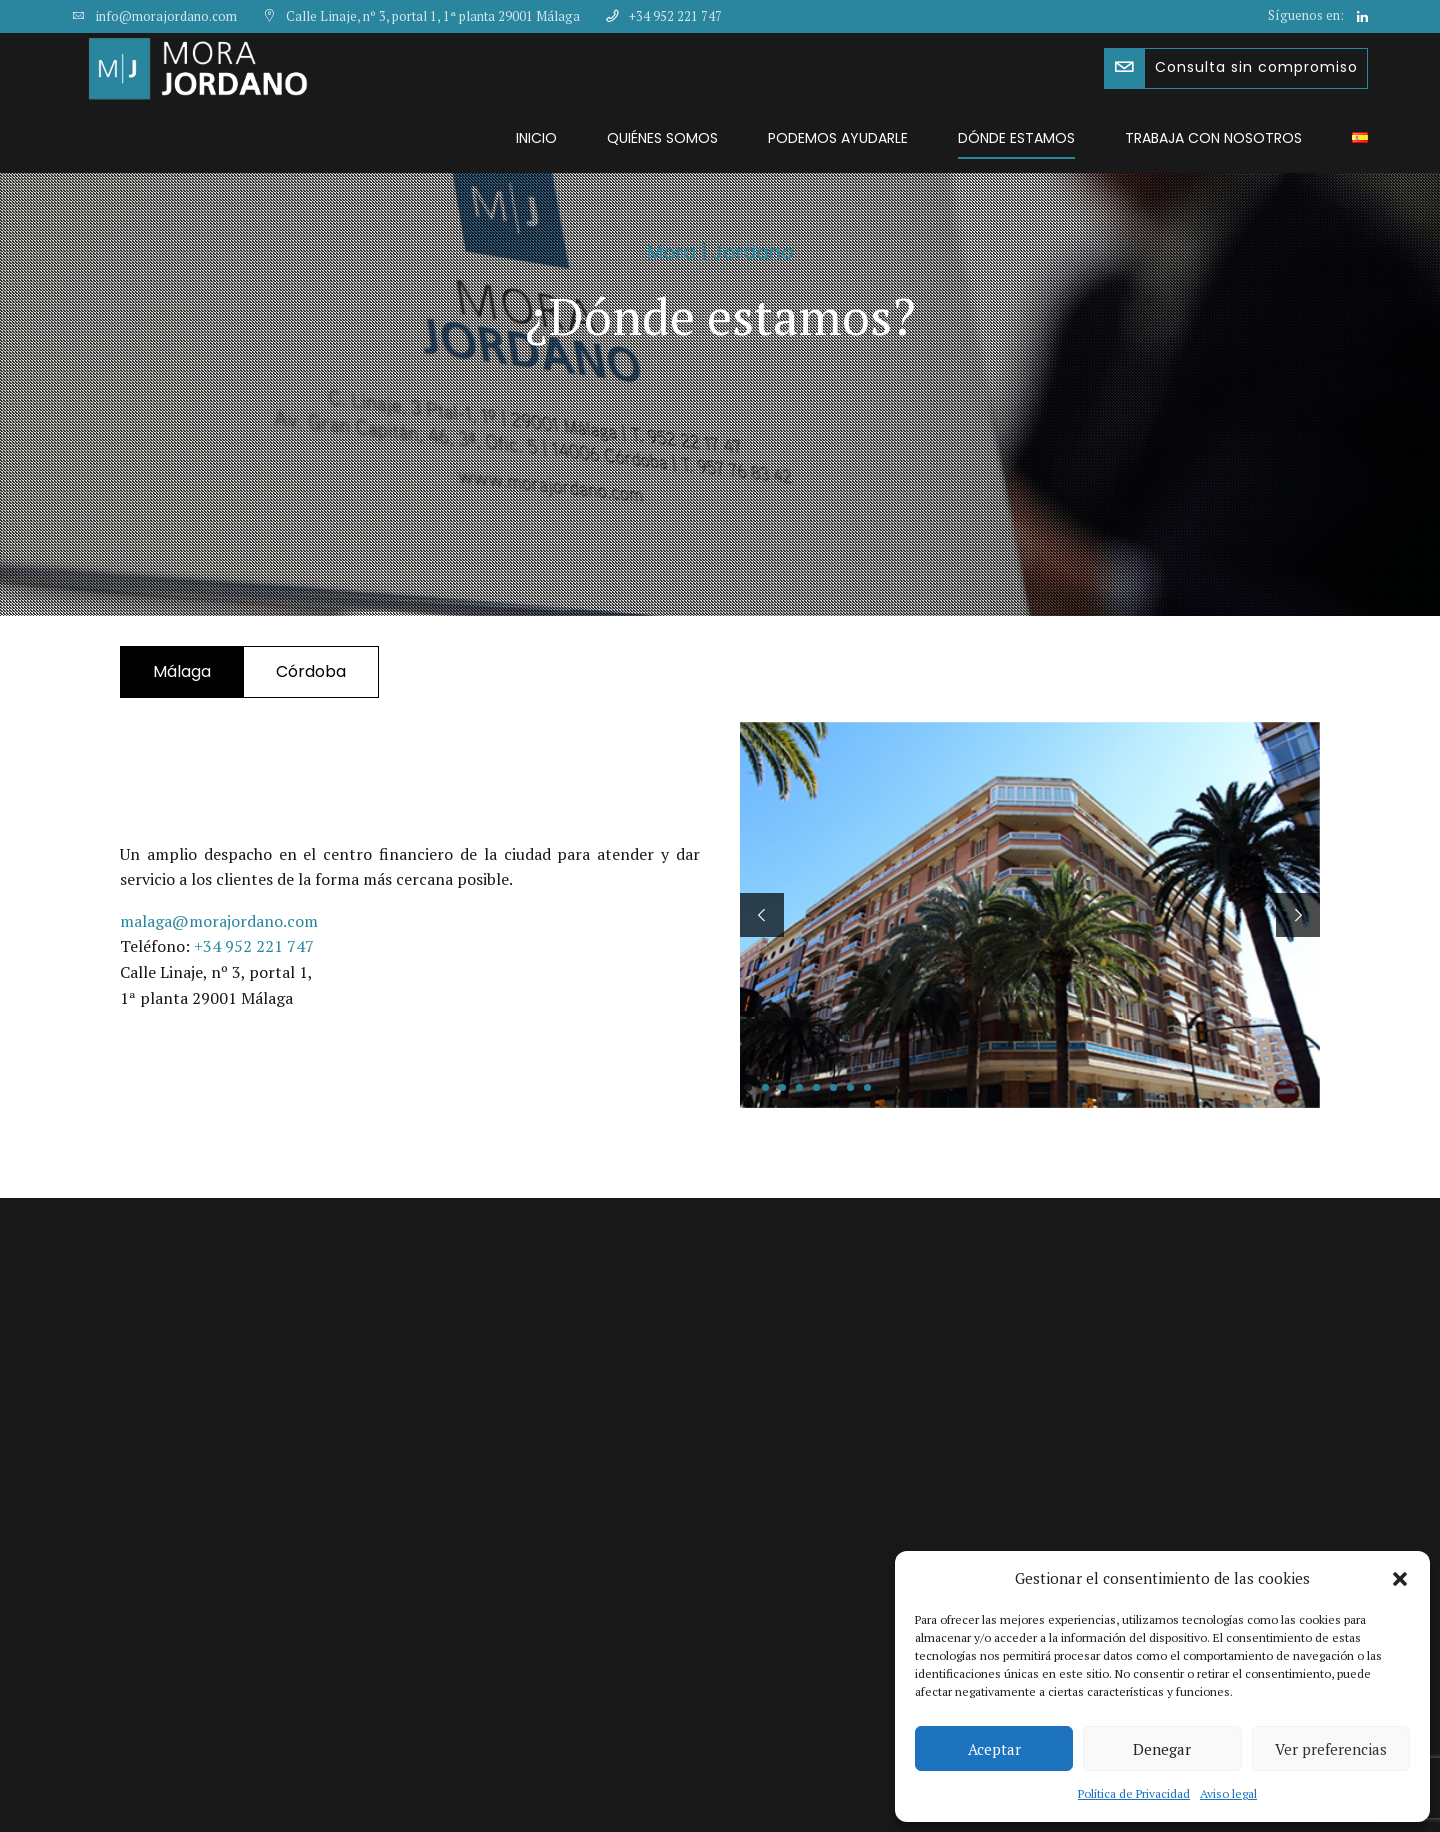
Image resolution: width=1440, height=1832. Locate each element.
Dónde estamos (1016, 138)
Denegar (1162, 1749)
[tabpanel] (1030, 915)
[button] (1400, 1579)
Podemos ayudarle (838, 138)
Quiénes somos (662, 138)
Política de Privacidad (1134, 1793)
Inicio (536, 138)
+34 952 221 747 (254, 946)
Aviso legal (1228, 1793)
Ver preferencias (1331, 1749)
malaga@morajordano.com (219, 921)
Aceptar (994, 1749)
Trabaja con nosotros (1213, 138)
